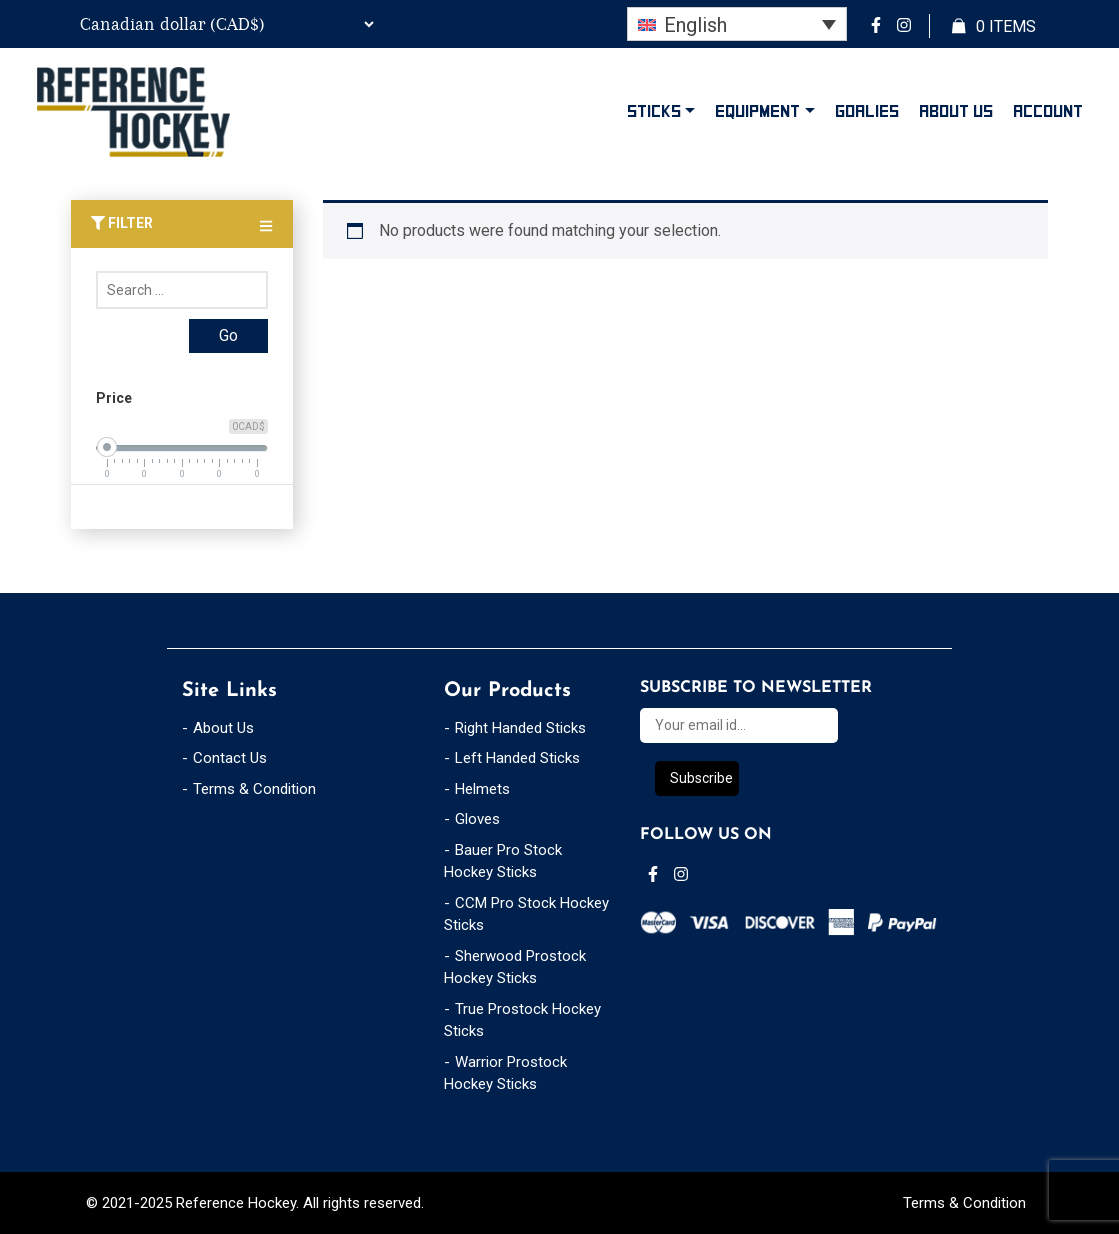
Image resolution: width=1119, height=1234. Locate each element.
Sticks (654, 111)
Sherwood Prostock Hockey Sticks (515, 967)
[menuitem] (737, 24)
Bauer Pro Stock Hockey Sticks (503, 861)
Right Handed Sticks (520, 728)
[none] (737, 24)
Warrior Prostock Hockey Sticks (505, 1073)
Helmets (482, 789)
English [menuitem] (695, 25)
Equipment (757, 111)
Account (1048, 111)
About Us (956, 111)
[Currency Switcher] (224, 24)
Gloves (477, 819)
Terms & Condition (254, 789)
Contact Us (230, 758)
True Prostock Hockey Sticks (522, 1020)
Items (994, 27)
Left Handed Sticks (517, 758)
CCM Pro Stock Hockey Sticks (526, 914)
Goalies (867, 111)
